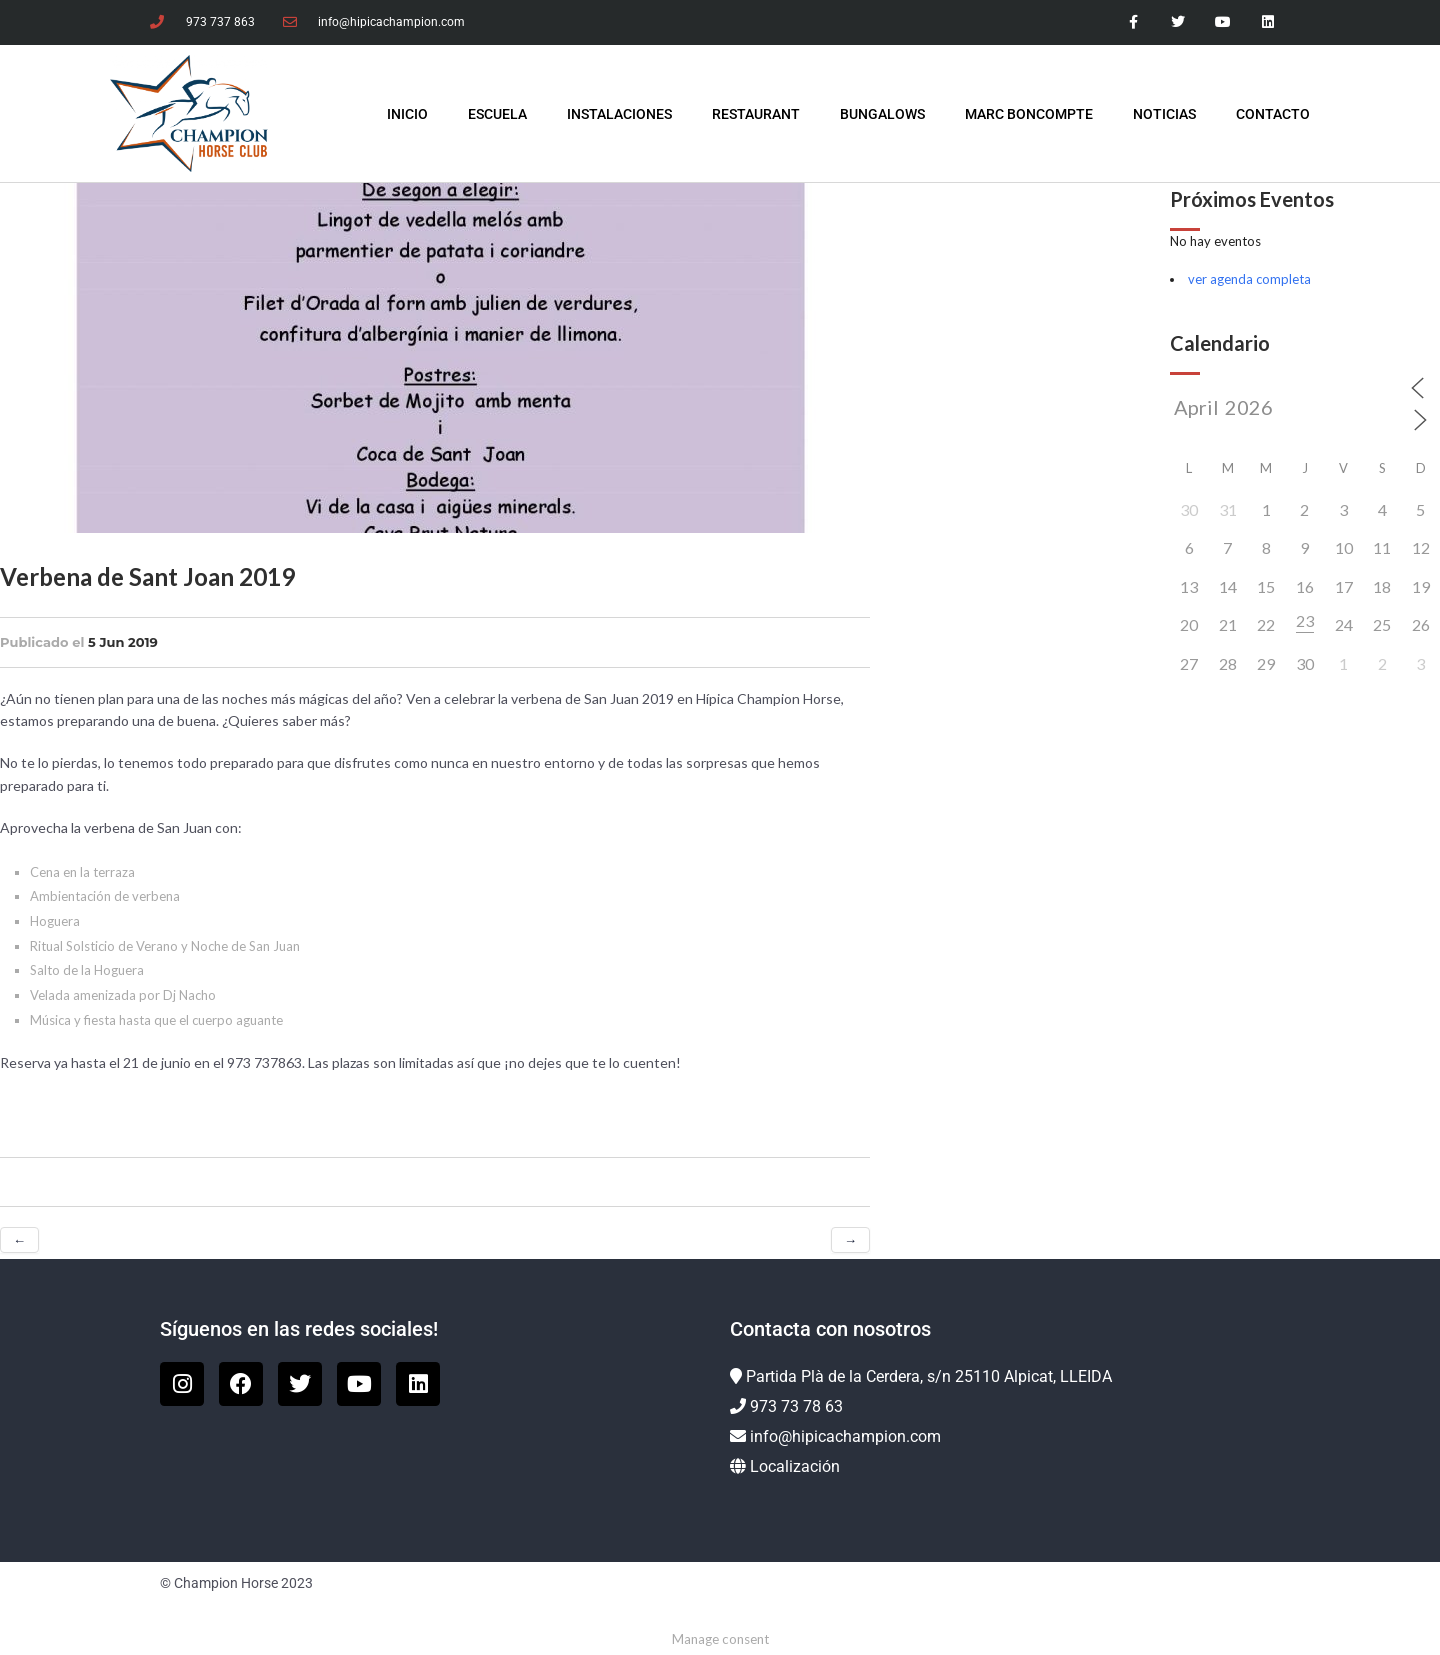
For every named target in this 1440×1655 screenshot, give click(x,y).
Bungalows (882, 114)
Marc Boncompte (1029, 114)
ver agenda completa (1249, 279)
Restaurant (756, 114)
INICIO (407, 114)
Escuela (497, 114)
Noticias (1164, 114)
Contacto (1273, 114)
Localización (795, 1466)
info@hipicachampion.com (845, 1436)
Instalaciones (619, 114)
